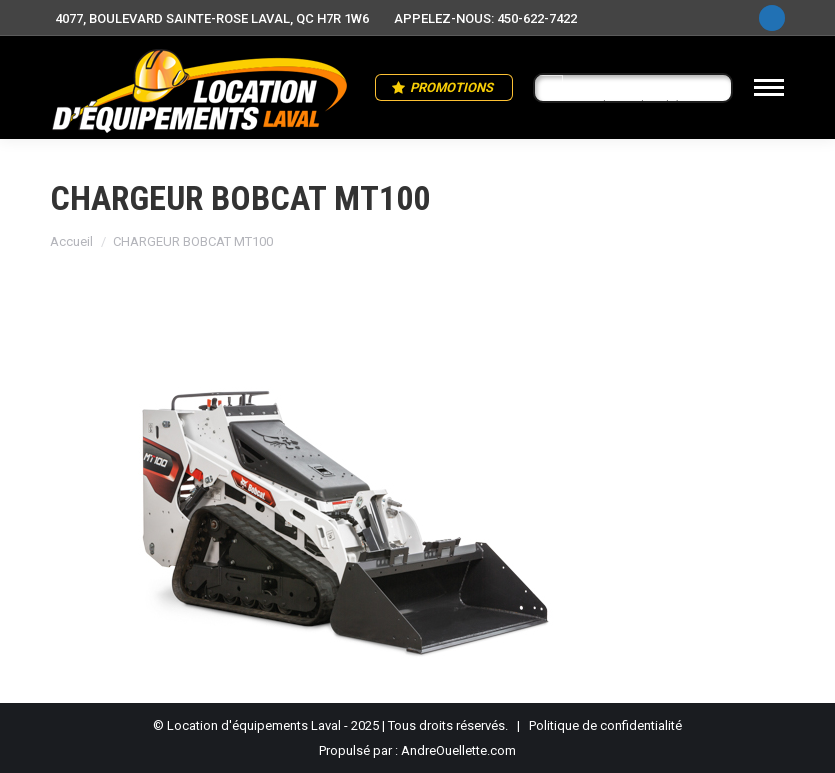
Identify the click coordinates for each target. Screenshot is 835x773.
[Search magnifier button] (549, 89)
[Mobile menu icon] (769, 87)
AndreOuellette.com (458, 750)
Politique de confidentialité (605, 725)
